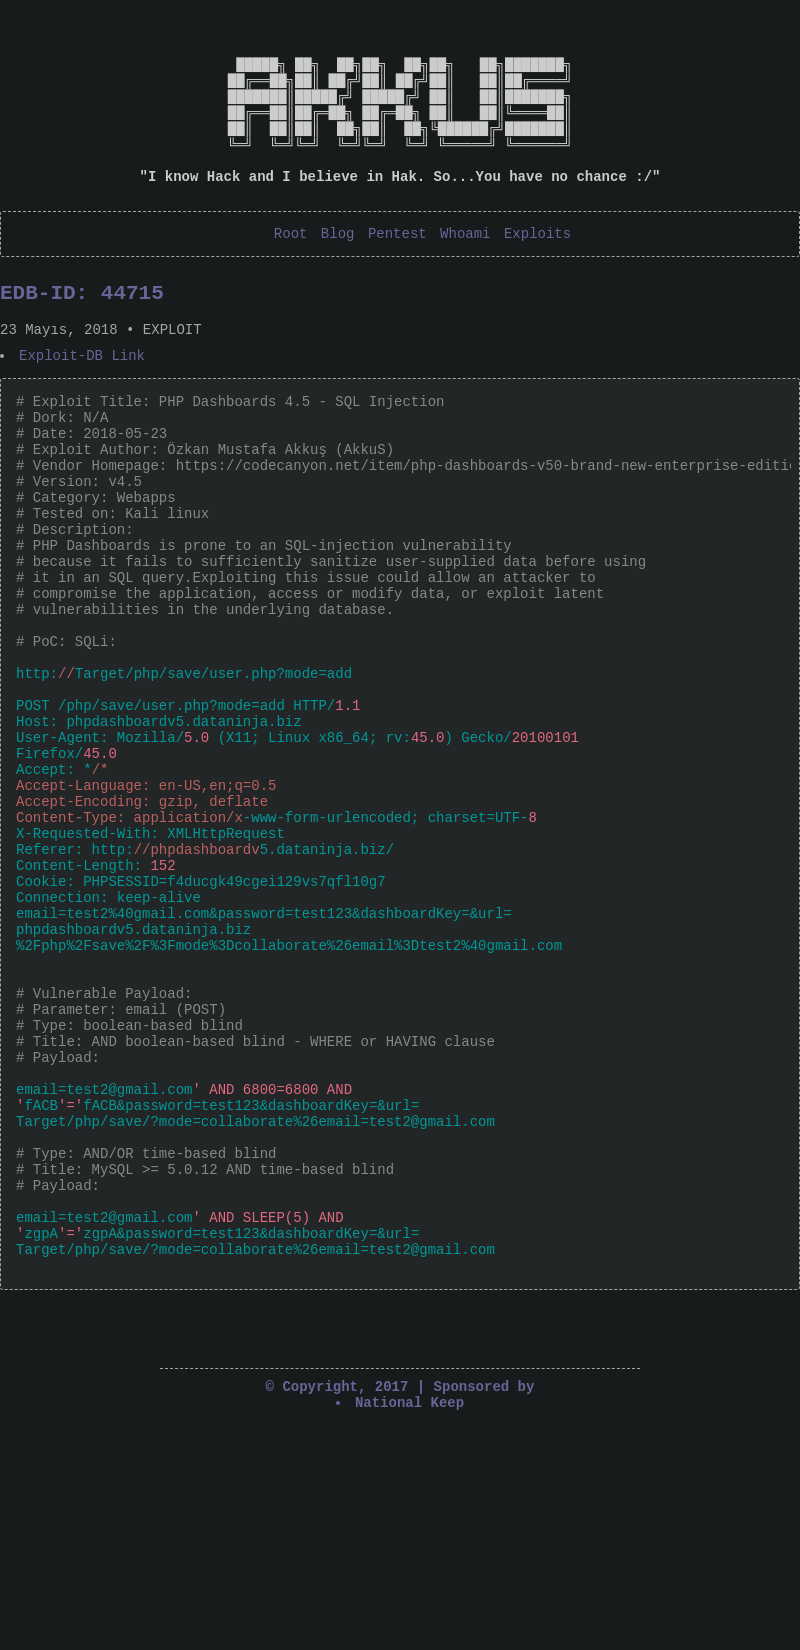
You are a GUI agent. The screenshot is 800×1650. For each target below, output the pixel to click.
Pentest (397, 268)
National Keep (409, 1625)
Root (291, 268)
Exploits (537, 268)
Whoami (465, 268)
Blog (338, 268)
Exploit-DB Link (83, 401)
